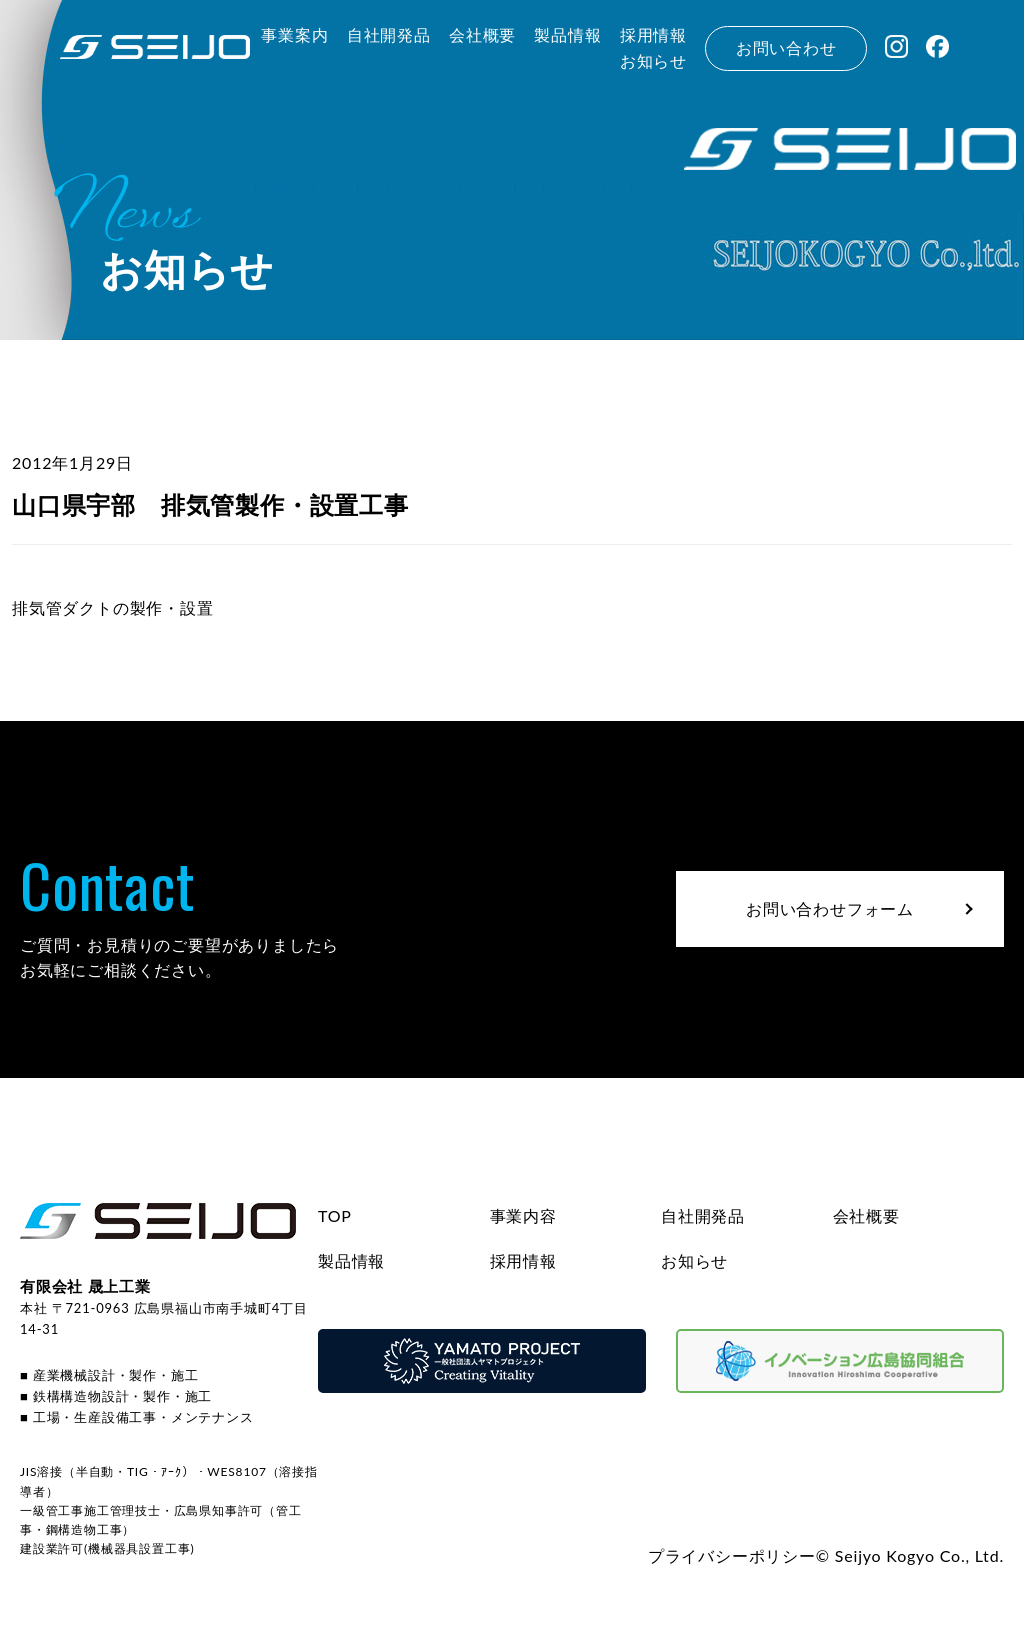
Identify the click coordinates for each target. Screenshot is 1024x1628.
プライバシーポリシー (732, 1555)
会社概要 (866, 1215)
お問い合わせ (786, 47)
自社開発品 (703, 1215)
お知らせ (694, 1260)
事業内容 (523, 1215)
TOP (335, 1215)
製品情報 (351, 1260)
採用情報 (523, 1260)
